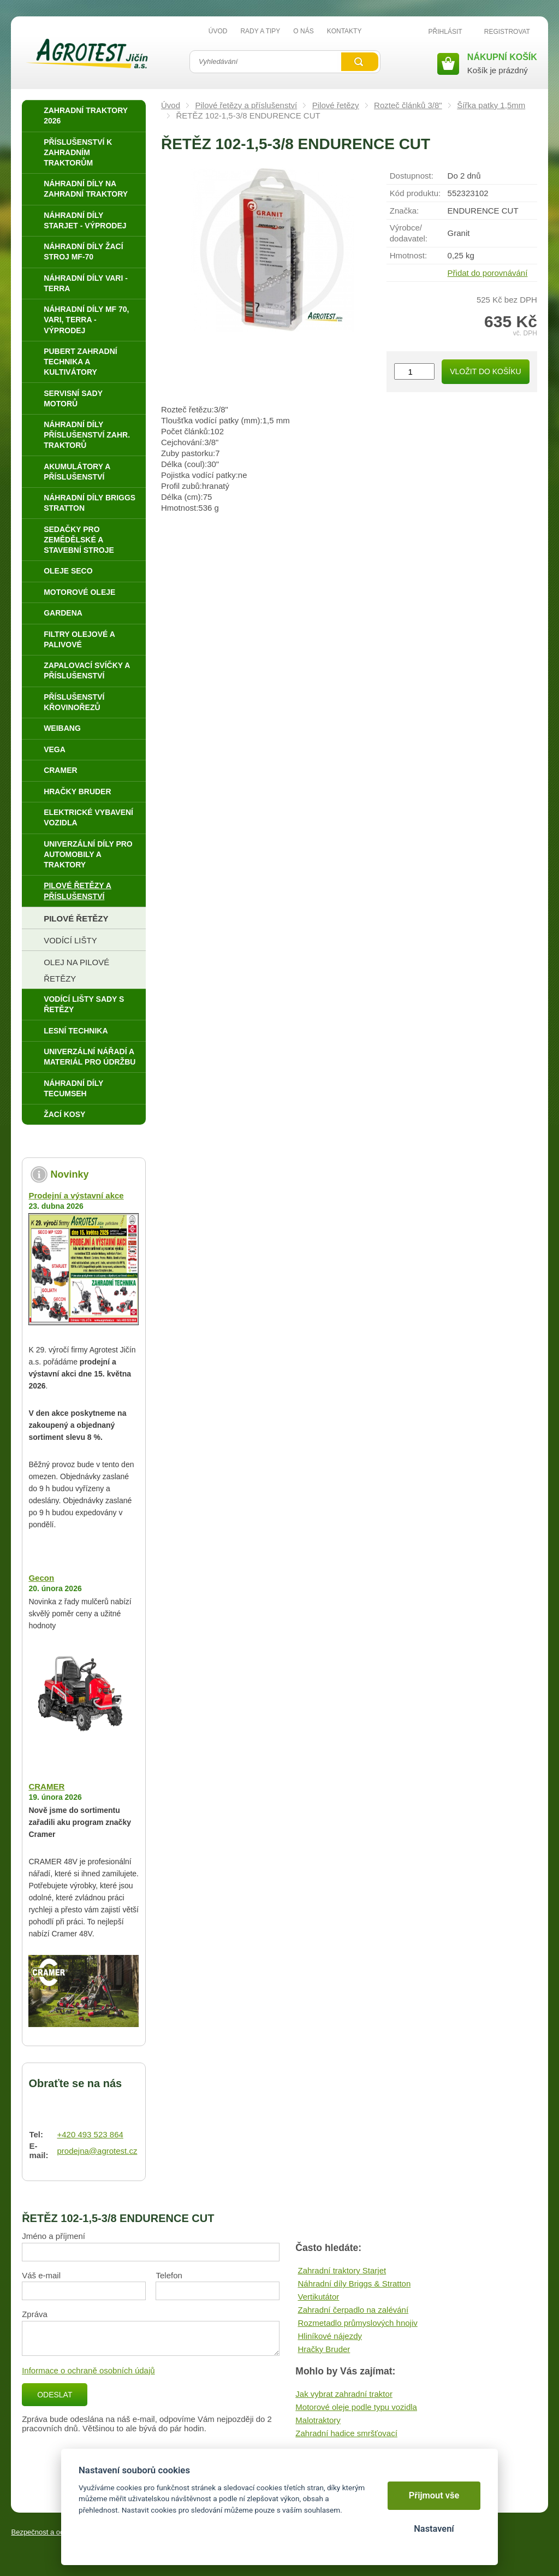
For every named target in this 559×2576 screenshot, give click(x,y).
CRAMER (46, 1786)
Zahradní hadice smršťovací (346, 2433)
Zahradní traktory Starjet (342, 2270)
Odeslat (54, 2394)
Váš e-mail (41, 2275)
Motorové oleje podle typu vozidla (356, 2407)
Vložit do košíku (485, 371)
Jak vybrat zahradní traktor (344, 2393)
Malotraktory (318, 2420)
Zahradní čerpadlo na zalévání (353, 2309)
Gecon (41, 1577)
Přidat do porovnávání (488, 272)
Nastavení (434, 2529)
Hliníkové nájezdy (330, 2336)
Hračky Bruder (324, 2349)
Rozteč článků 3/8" (408, 105)
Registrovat (507, 32)
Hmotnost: (408, 255)
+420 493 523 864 (90, 2134)
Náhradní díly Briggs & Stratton (354, 2283)
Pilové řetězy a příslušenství (246, 105)
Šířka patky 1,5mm (491, 105)
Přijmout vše (434, 2495)
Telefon (169, 2275)
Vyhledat (359, 61)
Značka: (404, 210)
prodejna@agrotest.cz (97, 2150)
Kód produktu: (415, 193)
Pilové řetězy (335, 105)
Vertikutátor (318, 2296)
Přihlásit (445, 32)
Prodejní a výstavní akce (75, 1195)
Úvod (170, 105)
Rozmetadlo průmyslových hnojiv (357, 2322)
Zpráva (34, 2314)
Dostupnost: (411, 175)
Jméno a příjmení (53, 2236)
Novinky (69, 1174)
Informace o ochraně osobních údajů (88, 2370)
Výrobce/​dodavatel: (408, 233)
